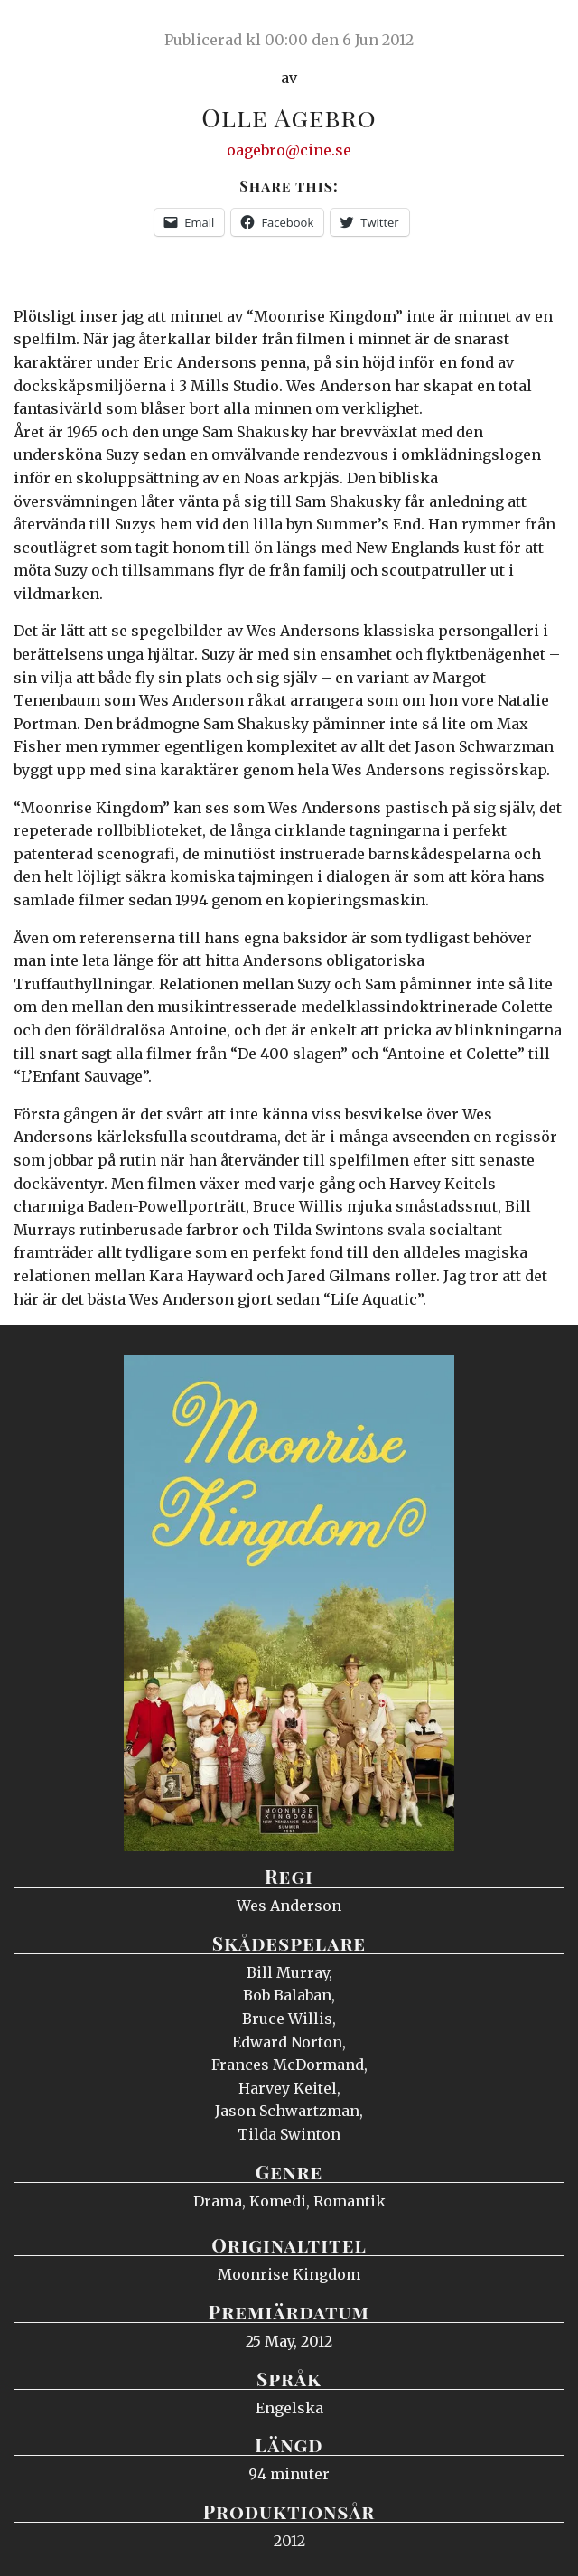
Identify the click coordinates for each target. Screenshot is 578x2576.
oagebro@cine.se (289, 150)
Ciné (57, 31)
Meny (541, 32)
